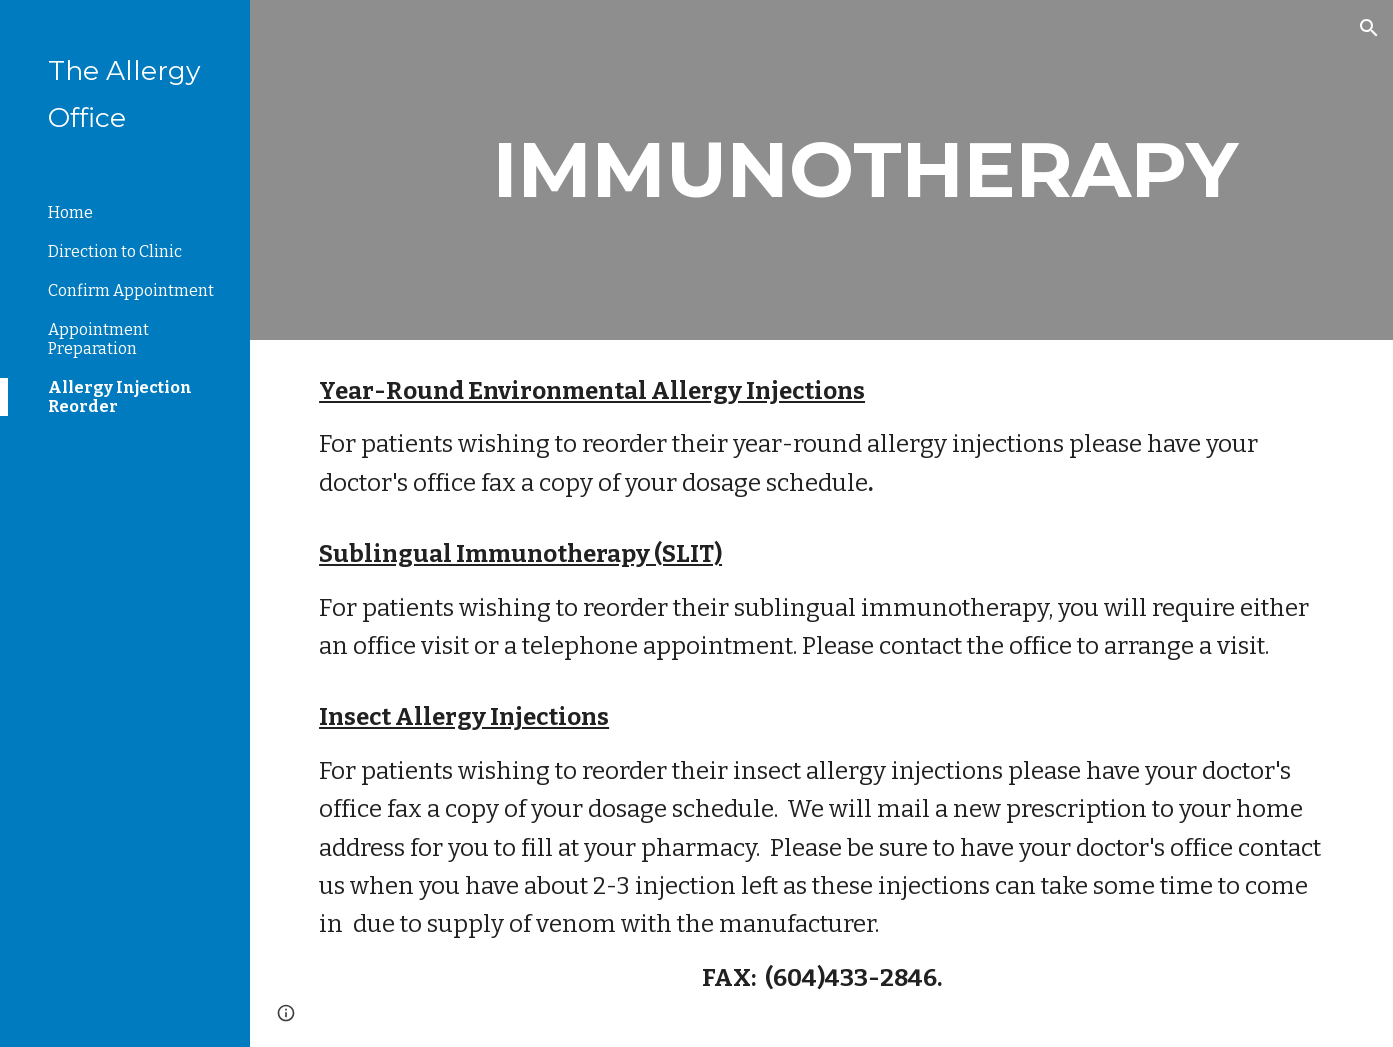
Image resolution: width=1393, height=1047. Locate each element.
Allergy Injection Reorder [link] (120, 397)
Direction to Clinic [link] (115, 251)
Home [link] (70, 212)
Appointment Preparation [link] (98, 339)
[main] (865, 170)
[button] (1369, 28)
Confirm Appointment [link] (131, 290)
